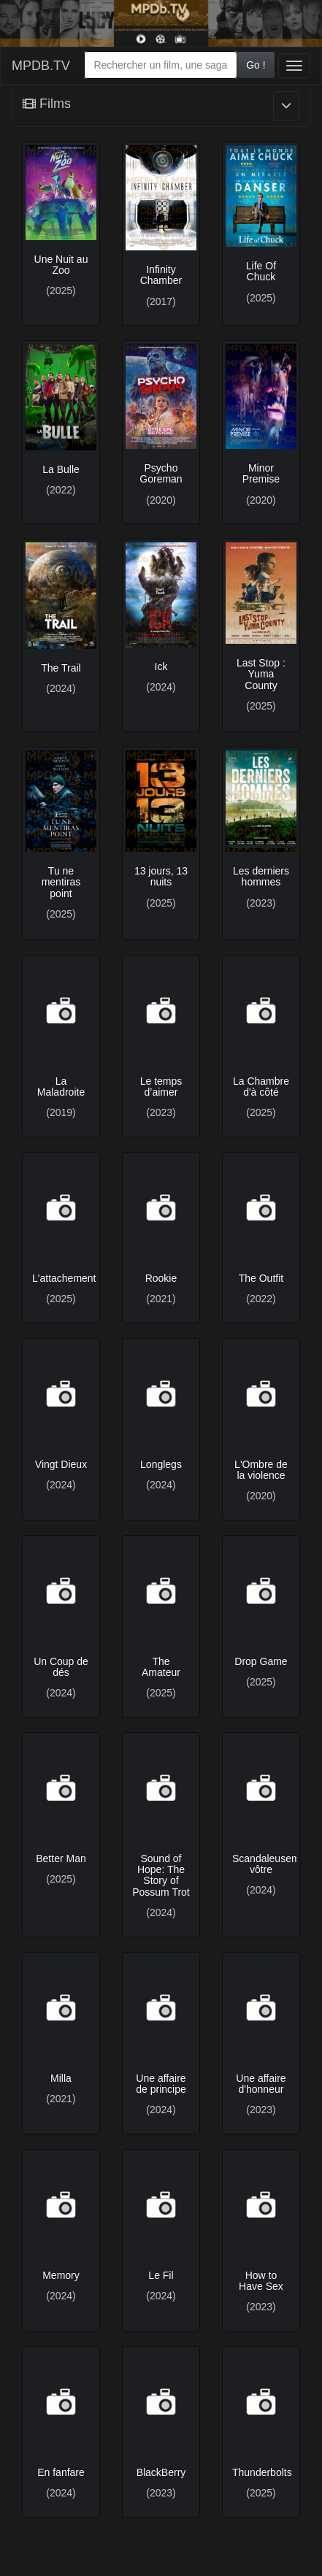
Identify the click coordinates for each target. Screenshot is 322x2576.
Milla (61, 2078)
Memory (61, 2275)
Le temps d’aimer (161, 1086)
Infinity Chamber (161, 275)
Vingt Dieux (61, 1464)
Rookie (161, 1278)
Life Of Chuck (261, 271)
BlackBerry (161, 2472)
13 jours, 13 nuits (161, 876)
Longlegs (161, 1464)
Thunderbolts (262, 2472)
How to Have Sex (261, 2280)
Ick (161, 666)
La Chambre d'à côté (261, 1086)
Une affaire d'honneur (260, 2083)
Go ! (255, 65)
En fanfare (61, 2472)
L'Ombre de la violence (261, 1469)
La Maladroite (61, 1086)
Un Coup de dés (61, 1667)
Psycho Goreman (160, 473)
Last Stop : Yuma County (261, 674)
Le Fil (160, 2275)
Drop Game (260, 1661)
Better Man (60, 1858)
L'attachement (64, 1278)
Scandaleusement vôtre (273, 1864)
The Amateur (161, 1667)
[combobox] (160, 65)
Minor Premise (261, 473)
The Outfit (261, 1278)
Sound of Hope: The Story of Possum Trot (161, 1875)
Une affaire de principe (161, 2083)
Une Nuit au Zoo (61, 264)
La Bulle (61, 469)
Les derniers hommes (261, 876)
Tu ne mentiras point (61, 882)
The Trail (60, 668)
